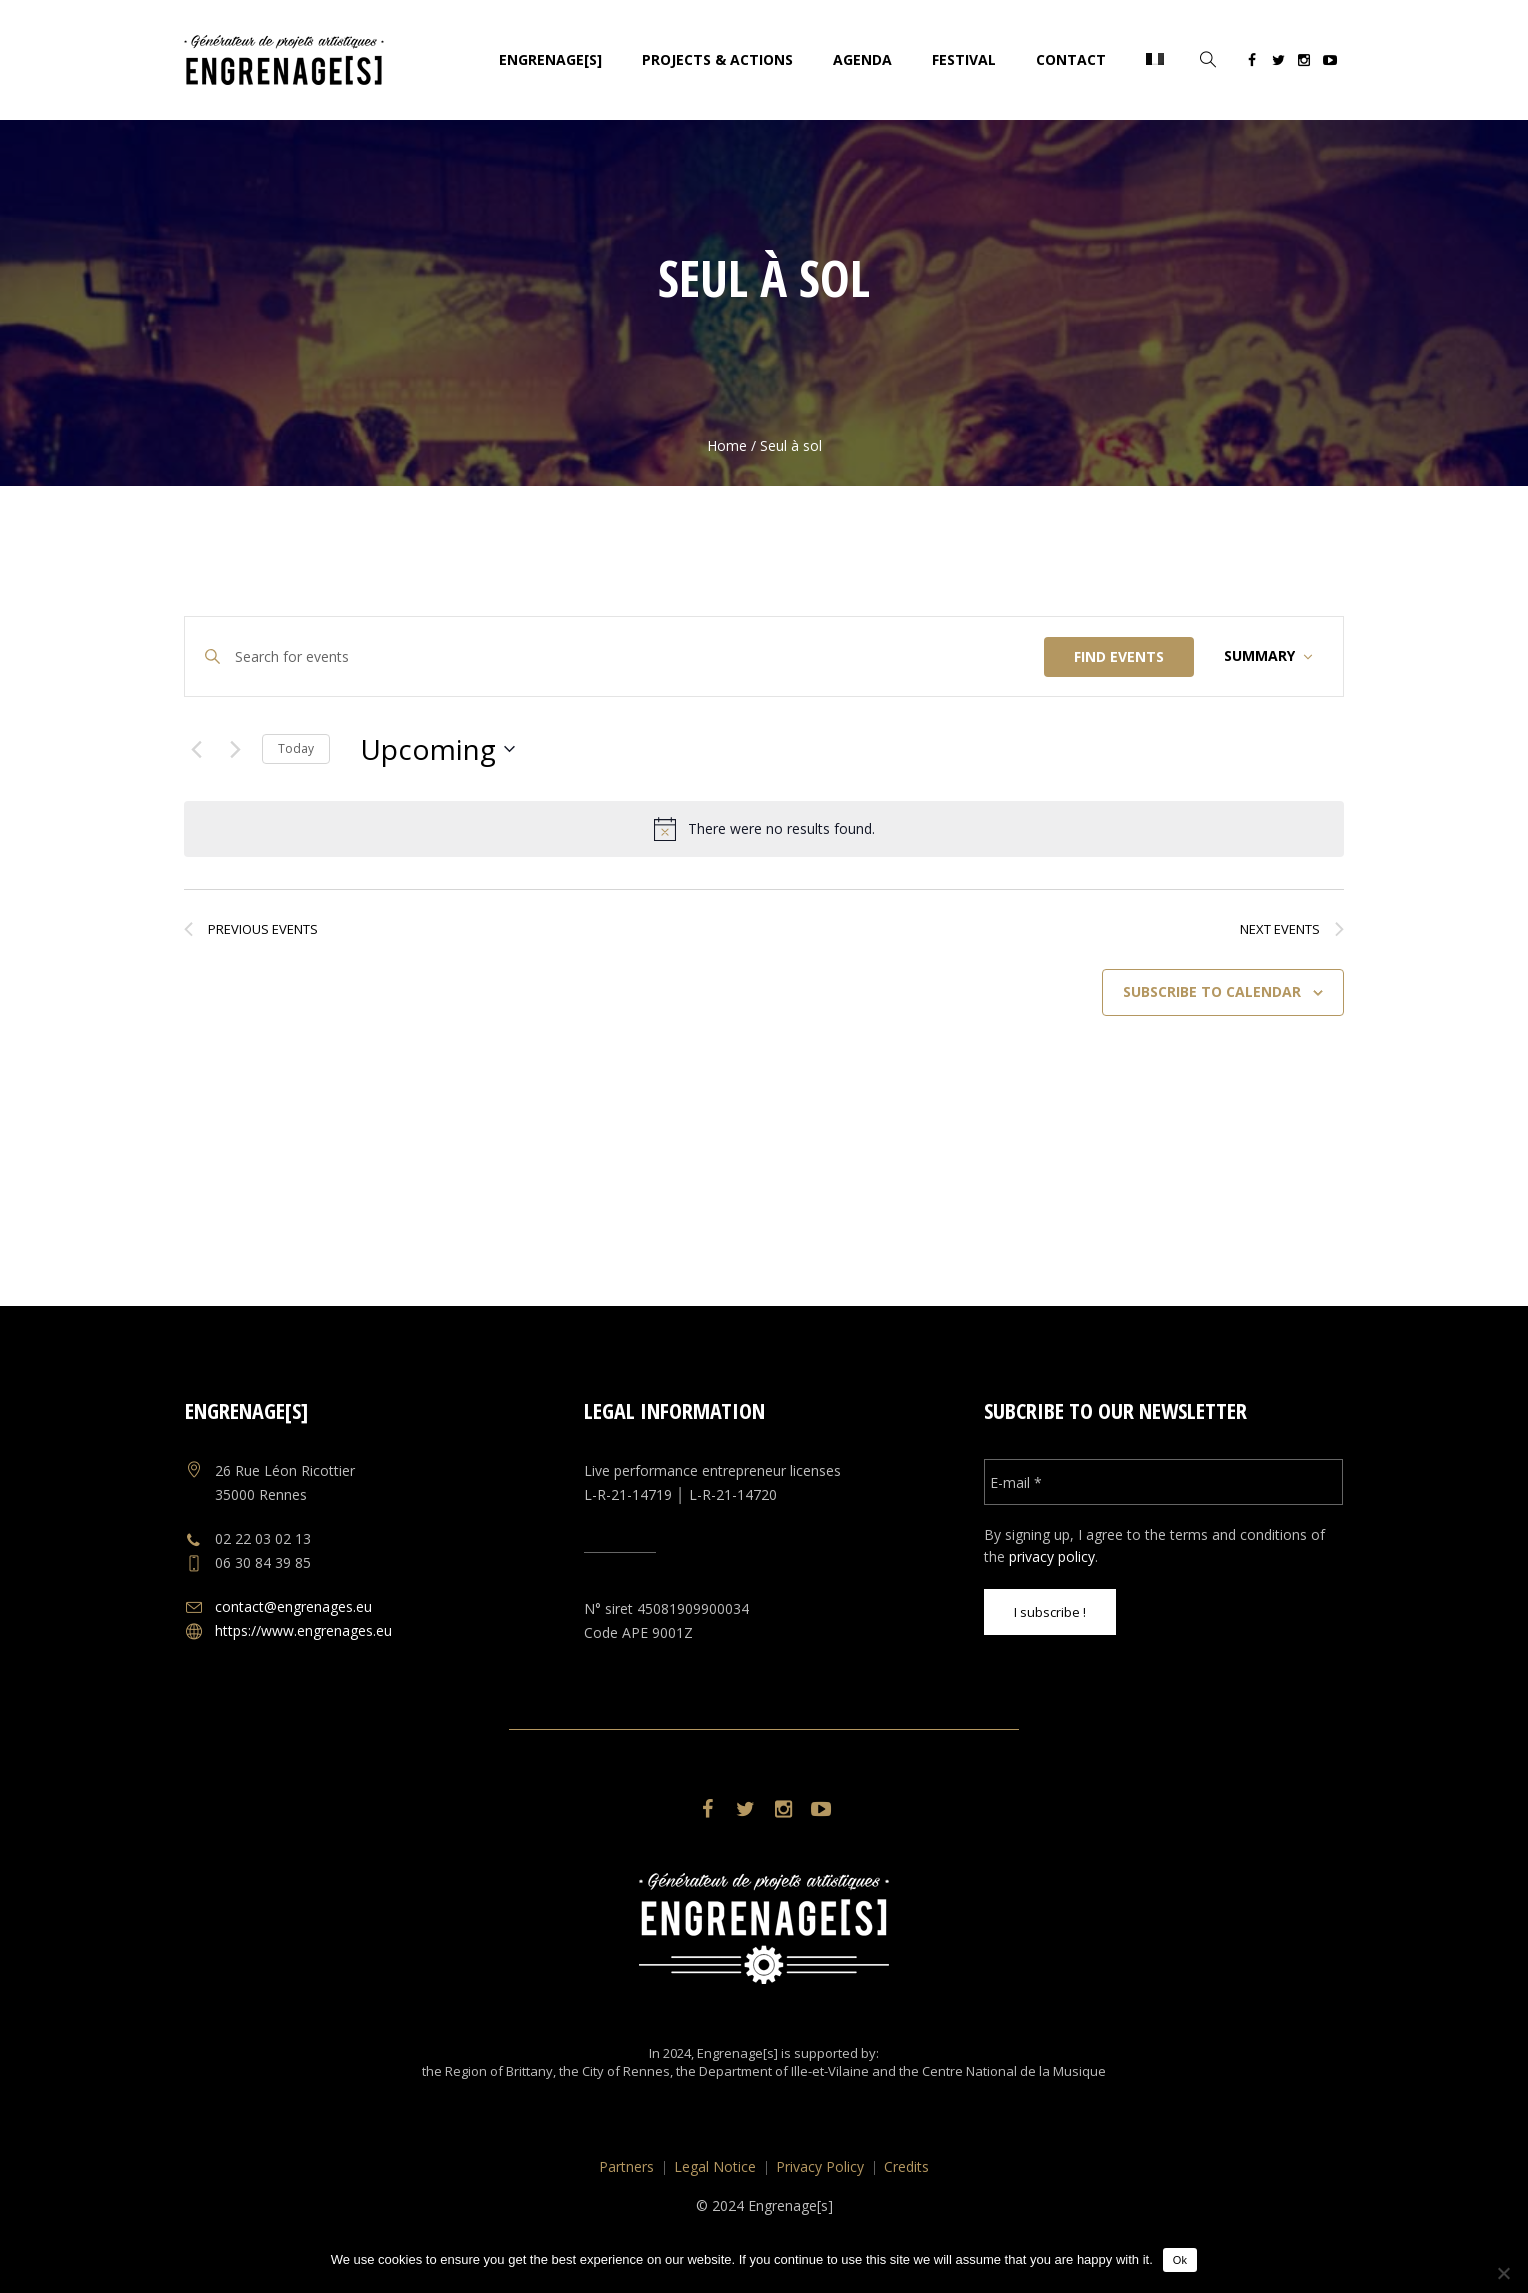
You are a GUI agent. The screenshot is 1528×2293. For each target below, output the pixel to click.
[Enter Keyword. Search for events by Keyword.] (639, 656)
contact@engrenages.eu (293, 1606)
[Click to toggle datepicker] (437, 749)
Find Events (1119, 656)
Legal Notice (715, 2166)
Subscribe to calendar (1212, 991)
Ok (1180, 2260)
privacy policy (1052, 1556)
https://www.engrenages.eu (303, 1630)
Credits (906, 2166)
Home (727, 445)
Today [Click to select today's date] (296, 748)
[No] (1503, 2273)
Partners (626, 2166)
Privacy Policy (820, 2166)
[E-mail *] (1163, 1482)
